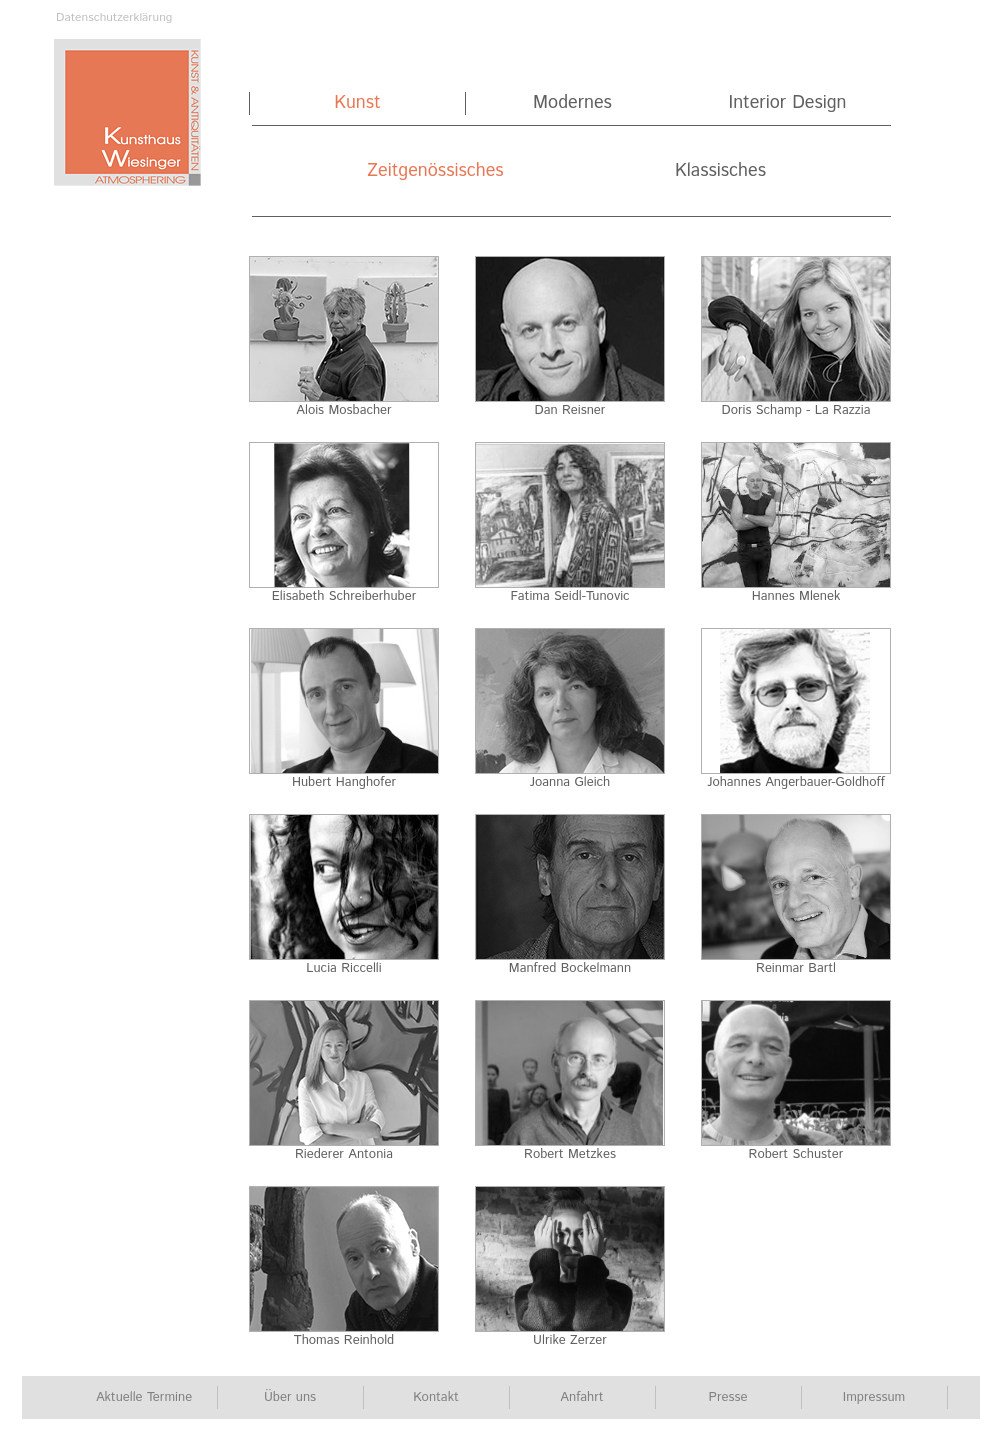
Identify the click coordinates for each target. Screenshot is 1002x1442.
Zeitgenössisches (435, 171)
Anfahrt (581, 1397)
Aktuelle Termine (144, 1397)
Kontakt (436, 1397)
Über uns (290, 1397)
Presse (728, 1397)
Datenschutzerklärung (114, 17)
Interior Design (787, 103)
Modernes (572, 103)
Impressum (874, 1397)
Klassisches (720, 171)
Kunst (357, 103)
